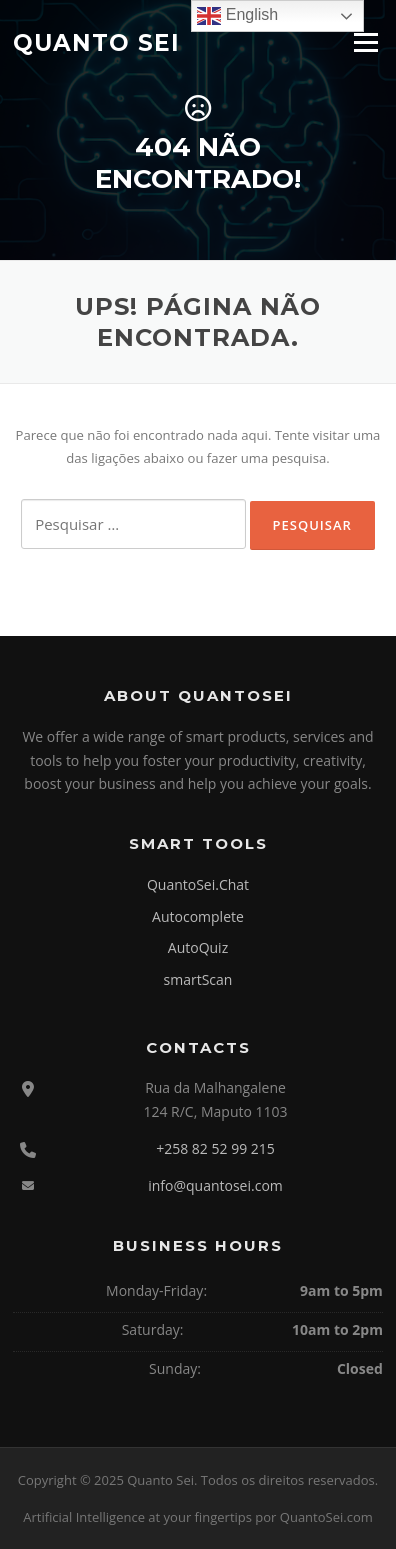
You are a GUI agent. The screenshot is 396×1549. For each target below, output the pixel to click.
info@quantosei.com (215, 1185)
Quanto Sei (96, 42)
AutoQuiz (198, 947)
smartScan (198, 979)
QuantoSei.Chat (198, 884)
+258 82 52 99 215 (215, 1148)
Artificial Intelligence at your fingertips (137, 1517)
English (237, 16)
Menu (365, 42)
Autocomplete (198, 916)
